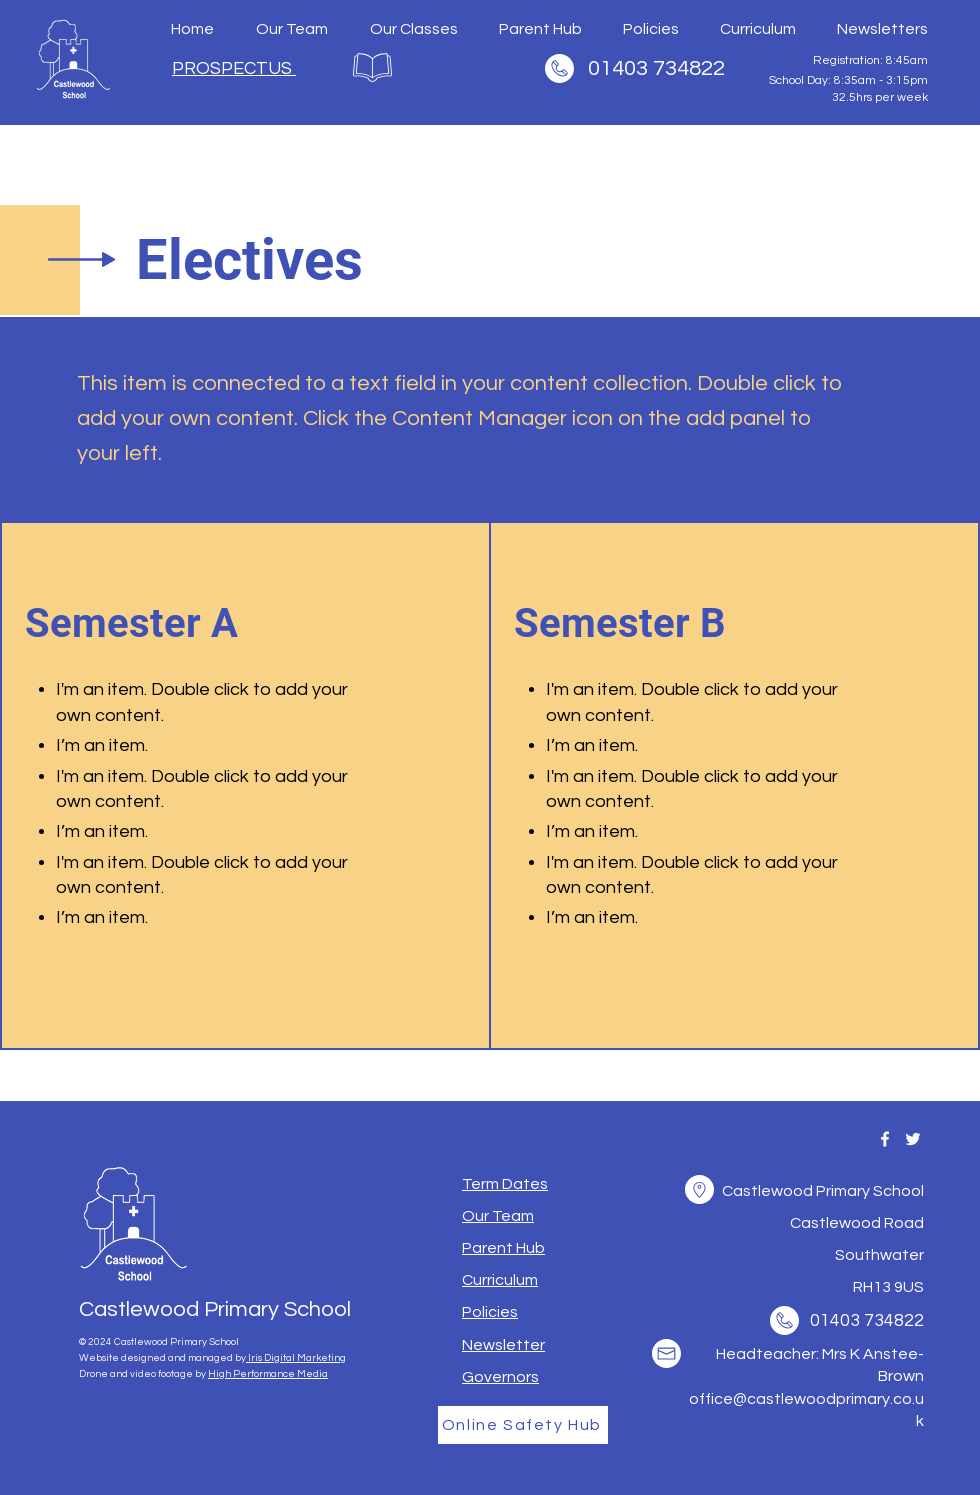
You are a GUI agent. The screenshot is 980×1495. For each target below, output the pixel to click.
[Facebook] (885, 1139)
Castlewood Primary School (215, 1309)
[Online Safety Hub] (523, 1425)
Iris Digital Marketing (296, 1358)
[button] (505, 1184)
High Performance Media (268, 1374)
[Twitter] (913, 1139)
